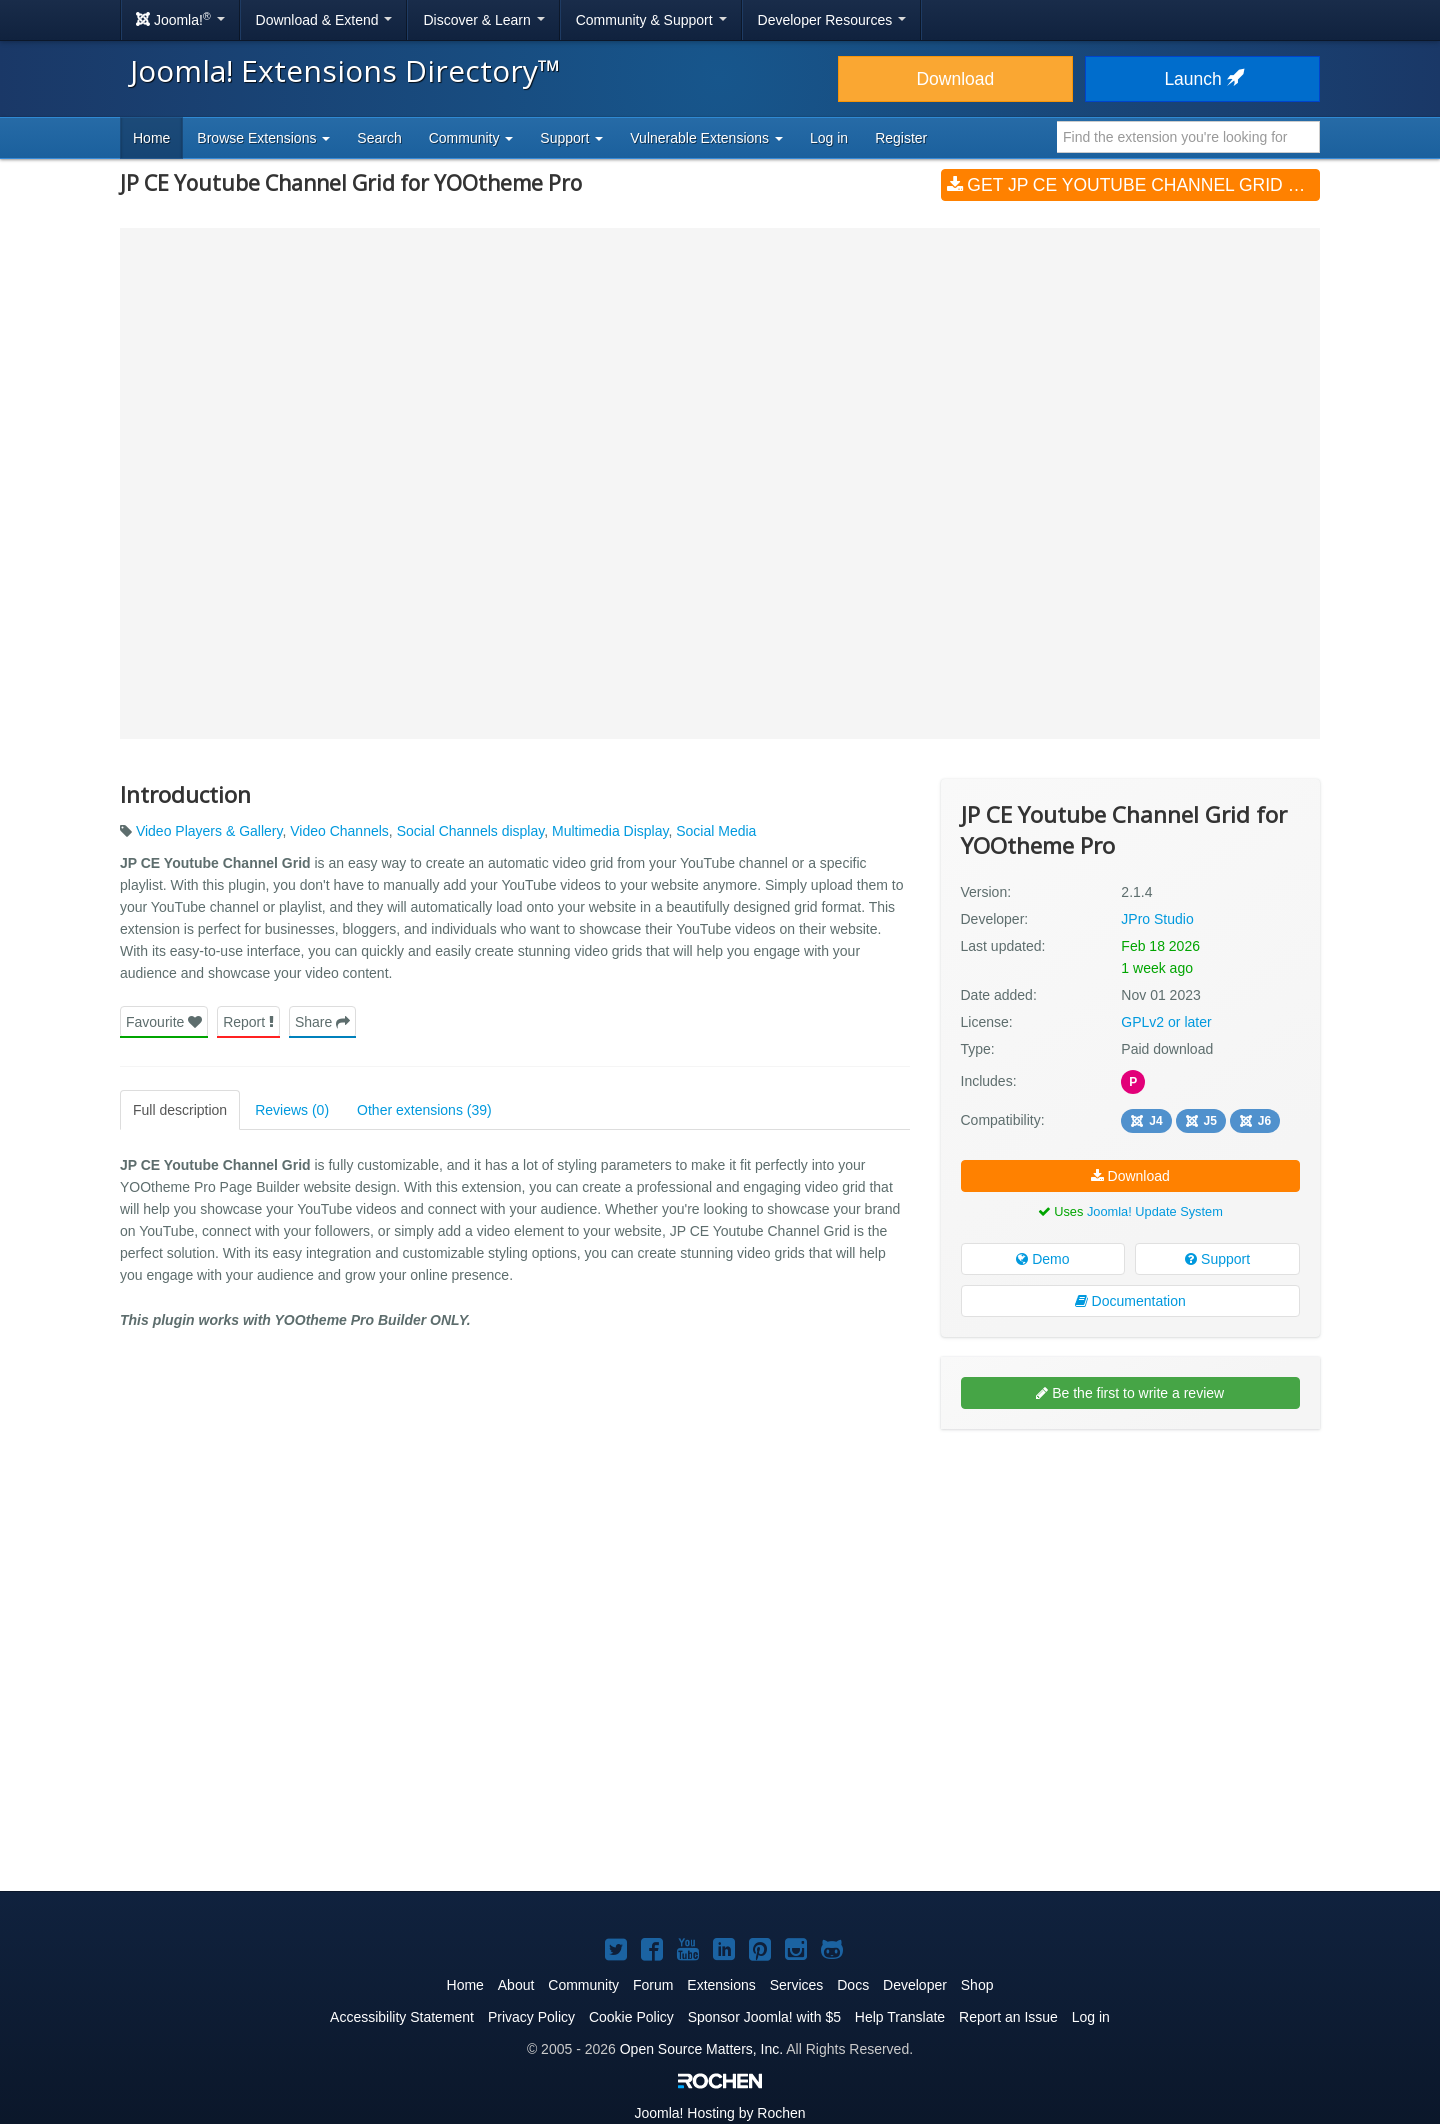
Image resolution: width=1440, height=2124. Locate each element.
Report (248, 1022)
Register (901, 138)
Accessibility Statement (402, 2017)
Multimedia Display (610, 831)
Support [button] (571, 138)
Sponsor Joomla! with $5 (764, 2017)
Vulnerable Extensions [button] (706, 138)
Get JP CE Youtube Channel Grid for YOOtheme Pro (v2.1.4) (1133, 185)
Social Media (716, 831)
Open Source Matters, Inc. (701, 2049)
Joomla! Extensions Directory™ (345, 70)
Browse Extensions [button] (263, 138)
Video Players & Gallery (209, 831)
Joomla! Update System (1155, 1211)
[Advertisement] (1130, 1574)
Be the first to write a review (1130, 1393)
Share (322, 1022)
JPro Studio (1157, 919)
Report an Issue (1008, 2017)
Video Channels (339, 831)
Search (379, 138)
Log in (829, 138)
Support (1217, 1259)
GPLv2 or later (1166, 1022)
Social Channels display (471, 831)
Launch (1202, 79)
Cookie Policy (631, 2017)
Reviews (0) (292, 1110)
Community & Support (651, 20)
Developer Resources (832, 20)
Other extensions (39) (424, 1110)
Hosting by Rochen (719, 2113)
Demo (1042, 1259)
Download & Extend (324, 20)
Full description (180, 1110)
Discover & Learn (483, 20)
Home (151, 138)
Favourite (164, 1022)
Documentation (1130, 1301)
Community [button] (471, 138)
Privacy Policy (531, 2017)
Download (955, 79)
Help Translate (900, 2017)
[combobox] (1188, 137)
